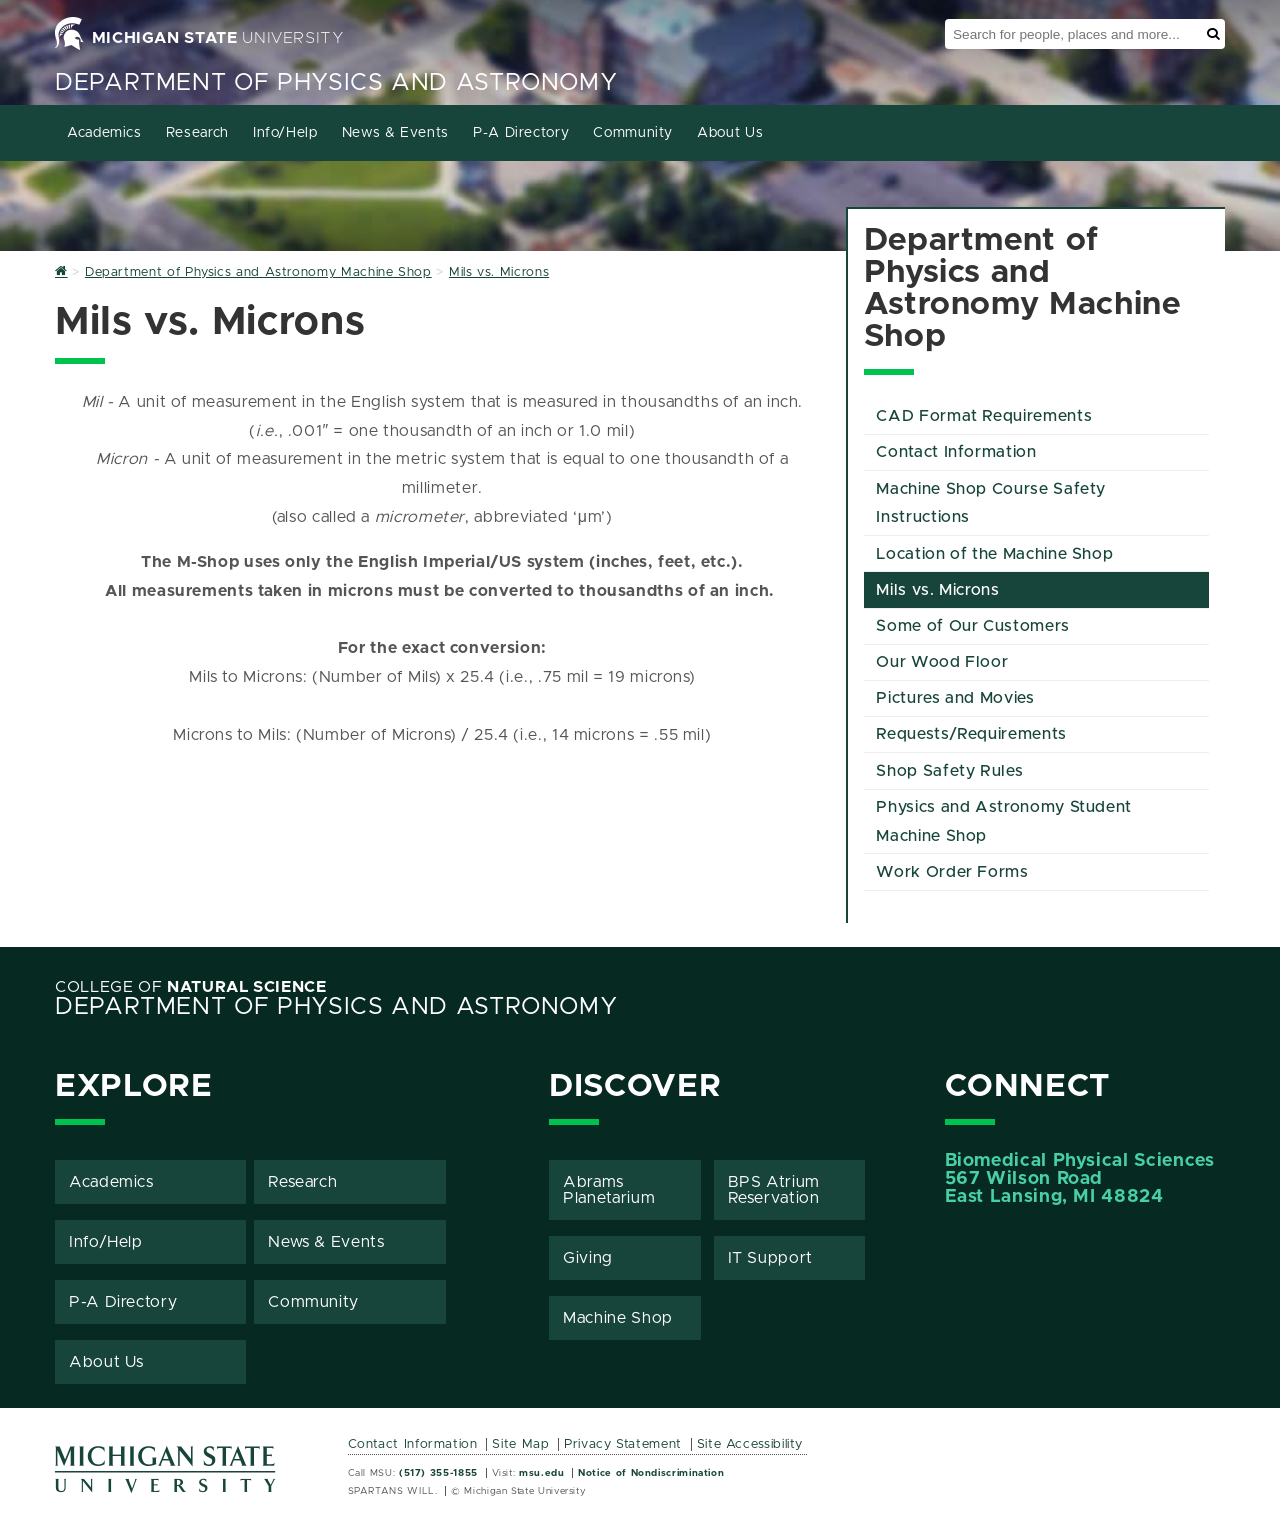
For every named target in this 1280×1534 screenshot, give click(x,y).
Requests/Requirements (971, 734)
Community (633, 133)
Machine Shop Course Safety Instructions (991, 503)
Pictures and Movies (955, 698)
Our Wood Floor (942, 662)
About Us (730, 133)
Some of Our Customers (972, 626)
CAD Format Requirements (984, 416)
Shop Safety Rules (949, 771)
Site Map (520, 1444)
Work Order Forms (952, 872)
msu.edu (541, 1473)
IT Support (770, 1258)
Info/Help (285, 133)
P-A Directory (521, 133)
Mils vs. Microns (937, 590)
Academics (104, 133)
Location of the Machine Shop (994, 554)
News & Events (395, 133)
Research (197, 133)
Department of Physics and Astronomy (336, 83)
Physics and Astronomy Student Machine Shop (1004, 821)
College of (191, 987)
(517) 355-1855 (438, 1473)
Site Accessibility (750, 1444)
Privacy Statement (623, 1444)
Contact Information (956, 452)
